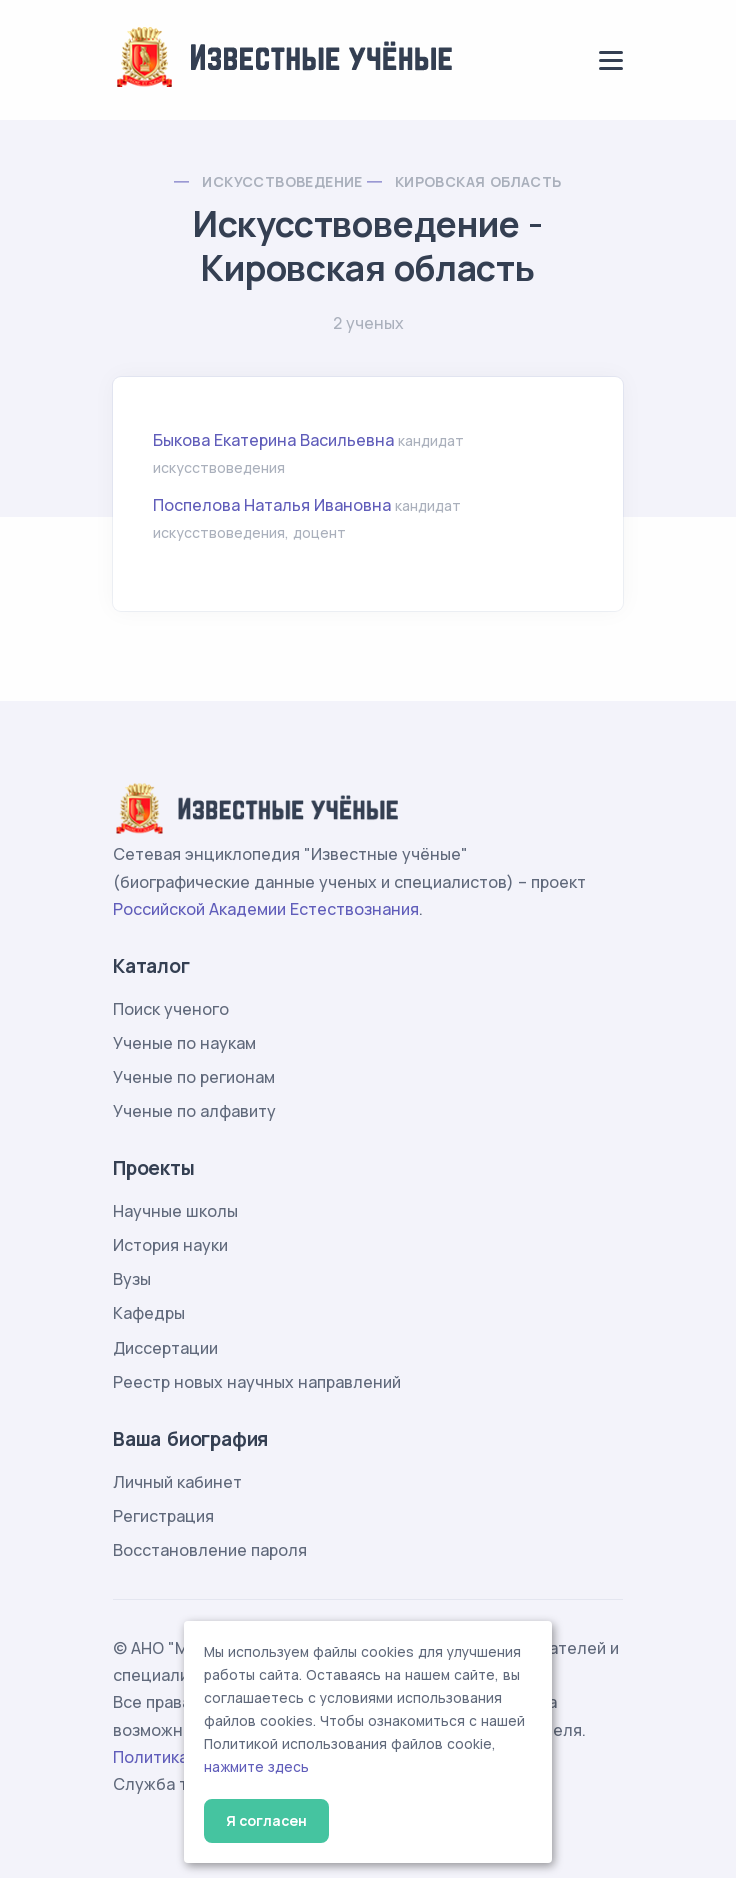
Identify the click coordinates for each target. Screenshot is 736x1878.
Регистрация (163, 1516)
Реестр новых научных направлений (257, 1382)
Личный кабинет (177, 1482)
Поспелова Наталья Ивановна (272, 505)
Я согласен (266, 1820)
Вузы (132, 1279)
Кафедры (149, 1313)
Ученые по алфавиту (194, 1111)
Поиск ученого (171, 1009)
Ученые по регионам (194, 1077)
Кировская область (478, 181)
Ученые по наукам (184, 1043)
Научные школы (175, 1211)
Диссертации (165, 1348)
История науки (170, 1245)
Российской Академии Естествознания (266, 909)
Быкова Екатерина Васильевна (273, 440)
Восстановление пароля (210, 1550)
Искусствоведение (282, 181)
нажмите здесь (256, 1767)
